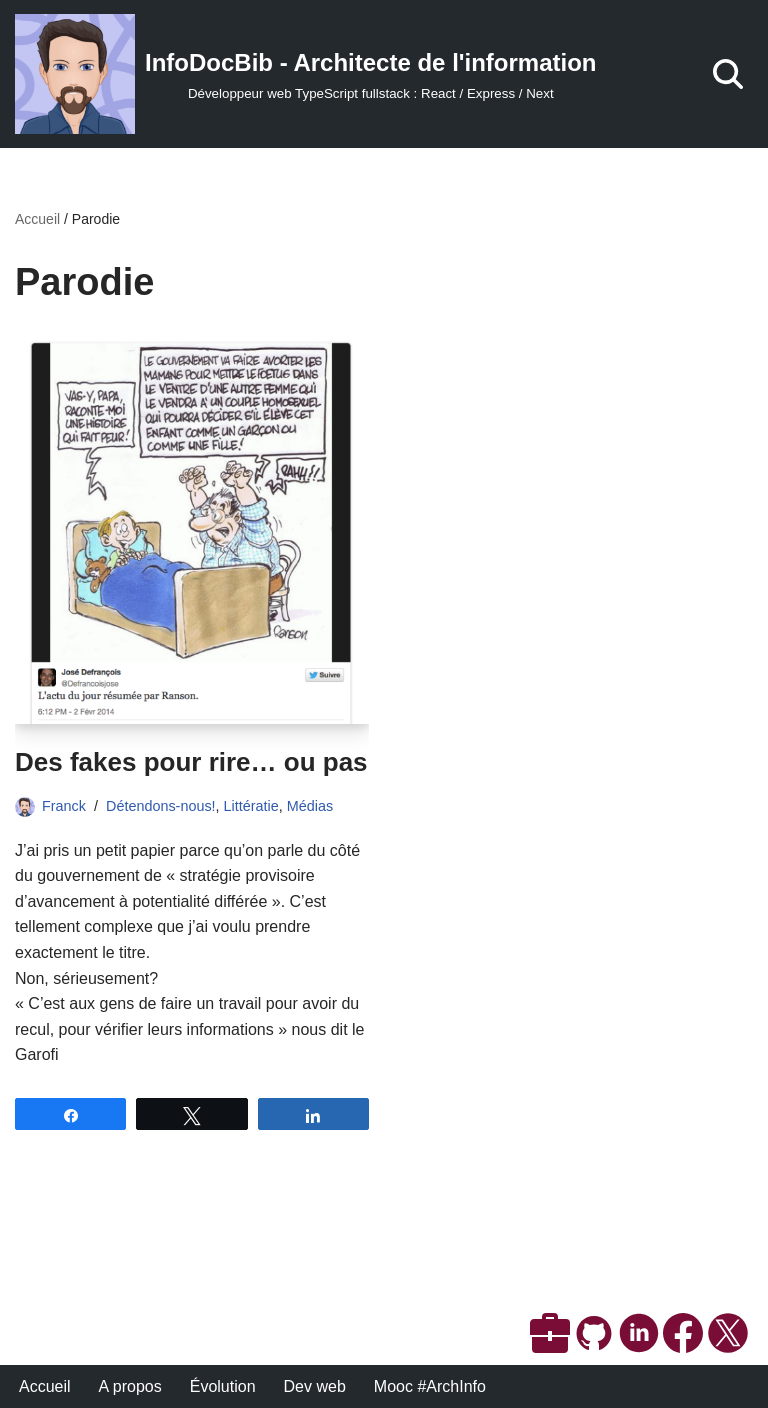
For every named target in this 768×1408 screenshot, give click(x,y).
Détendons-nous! (161, 806)
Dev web (315, 1386)
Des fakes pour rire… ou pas (191, 762)
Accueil (37, 219)
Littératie (251, 806)
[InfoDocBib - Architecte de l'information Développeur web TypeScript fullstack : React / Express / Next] (306, 74)
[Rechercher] (728, 74)
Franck (64, 806)
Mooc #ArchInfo (430, 1386)
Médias (310, 806)
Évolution (223, 1386)
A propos (130, 1386)
